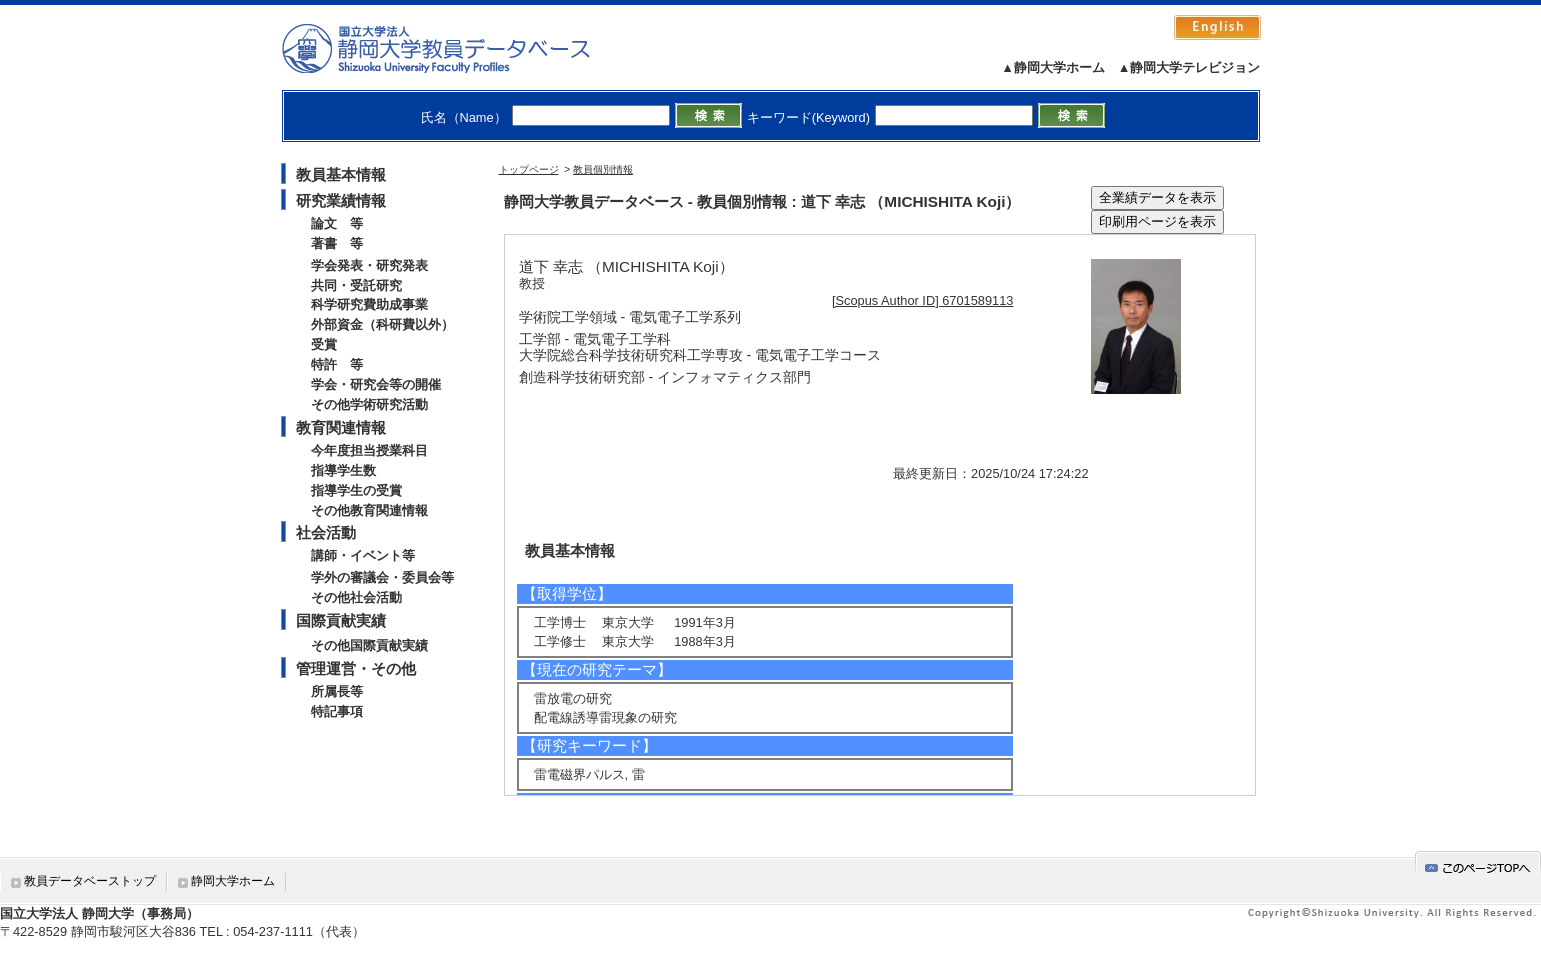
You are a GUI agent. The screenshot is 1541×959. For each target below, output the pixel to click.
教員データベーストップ (90, 881)
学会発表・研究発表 (369, 265)
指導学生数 (343, 470)
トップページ (529, 169)
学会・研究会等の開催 (376, 384)
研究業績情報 (341, 200)
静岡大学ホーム (233, 881)
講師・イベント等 (363, 555)
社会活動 (326, 532)
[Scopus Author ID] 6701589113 (922, 300)
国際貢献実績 (341, 620)
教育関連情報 (341, 427)
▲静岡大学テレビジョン (1189, 67)
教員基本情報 (341, 174)
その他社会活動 (356, 597)
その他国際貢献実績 (369, 645)
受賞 (324, 344)
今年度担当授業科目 (369, 450)
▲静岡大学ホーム (1053, 67)
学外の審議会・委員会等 (382, 577)
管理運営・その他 (356, 668)
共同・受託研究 (356, 285)
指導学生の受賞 (356, 490)
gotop (1478, 864)
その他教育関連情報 (369, 510)
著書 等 (337, 243)
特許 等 (337, 364)
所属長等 (337, 691)
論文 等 (337, 223)
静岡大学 (456, 48)
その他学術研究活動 (369, 404)
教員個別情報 (603, 169)
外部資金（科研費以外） (382, 324)
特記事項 (337, 711)
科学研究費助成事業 (369, 304)
